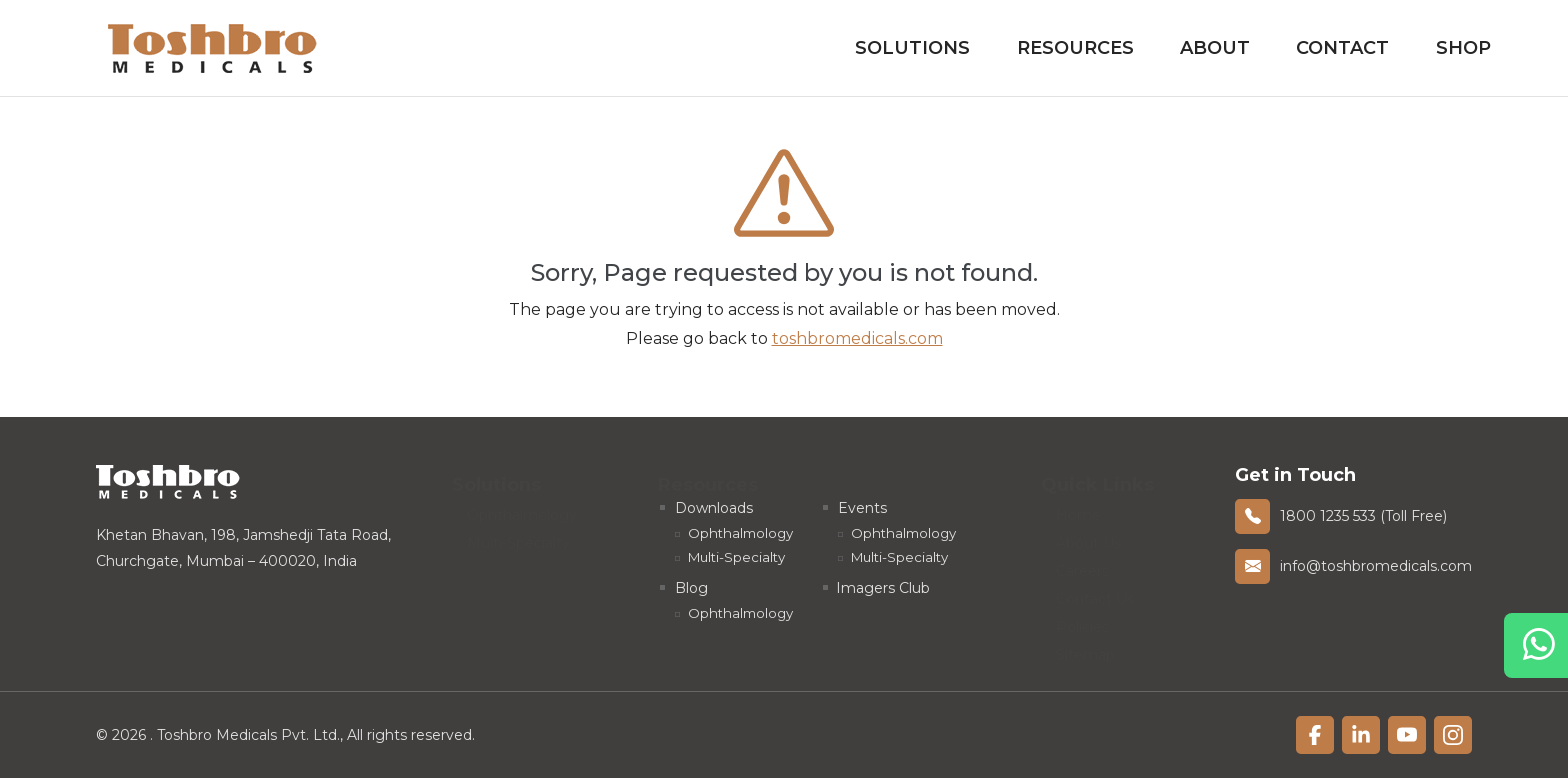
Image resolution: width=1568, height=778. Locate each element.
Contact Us (1095, 592)
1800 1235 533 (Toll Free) (1363, 516)
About (1215, 48)
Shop (1463, 48)
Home (1078, 508)
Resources (1075, 48)
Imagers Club (883, 588)
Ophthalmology (522, 508)
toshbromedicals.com (857, 338)
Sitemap (1085, 648)
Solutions (912, 48)
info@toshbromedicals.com (1376, 566)
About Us (1088, 536)
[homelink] (212, 48)
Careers (1082, 564)
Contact (1342, 48)
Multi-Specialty (518, 536)
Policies (1082, 620)
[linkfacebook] (1315, 735)
